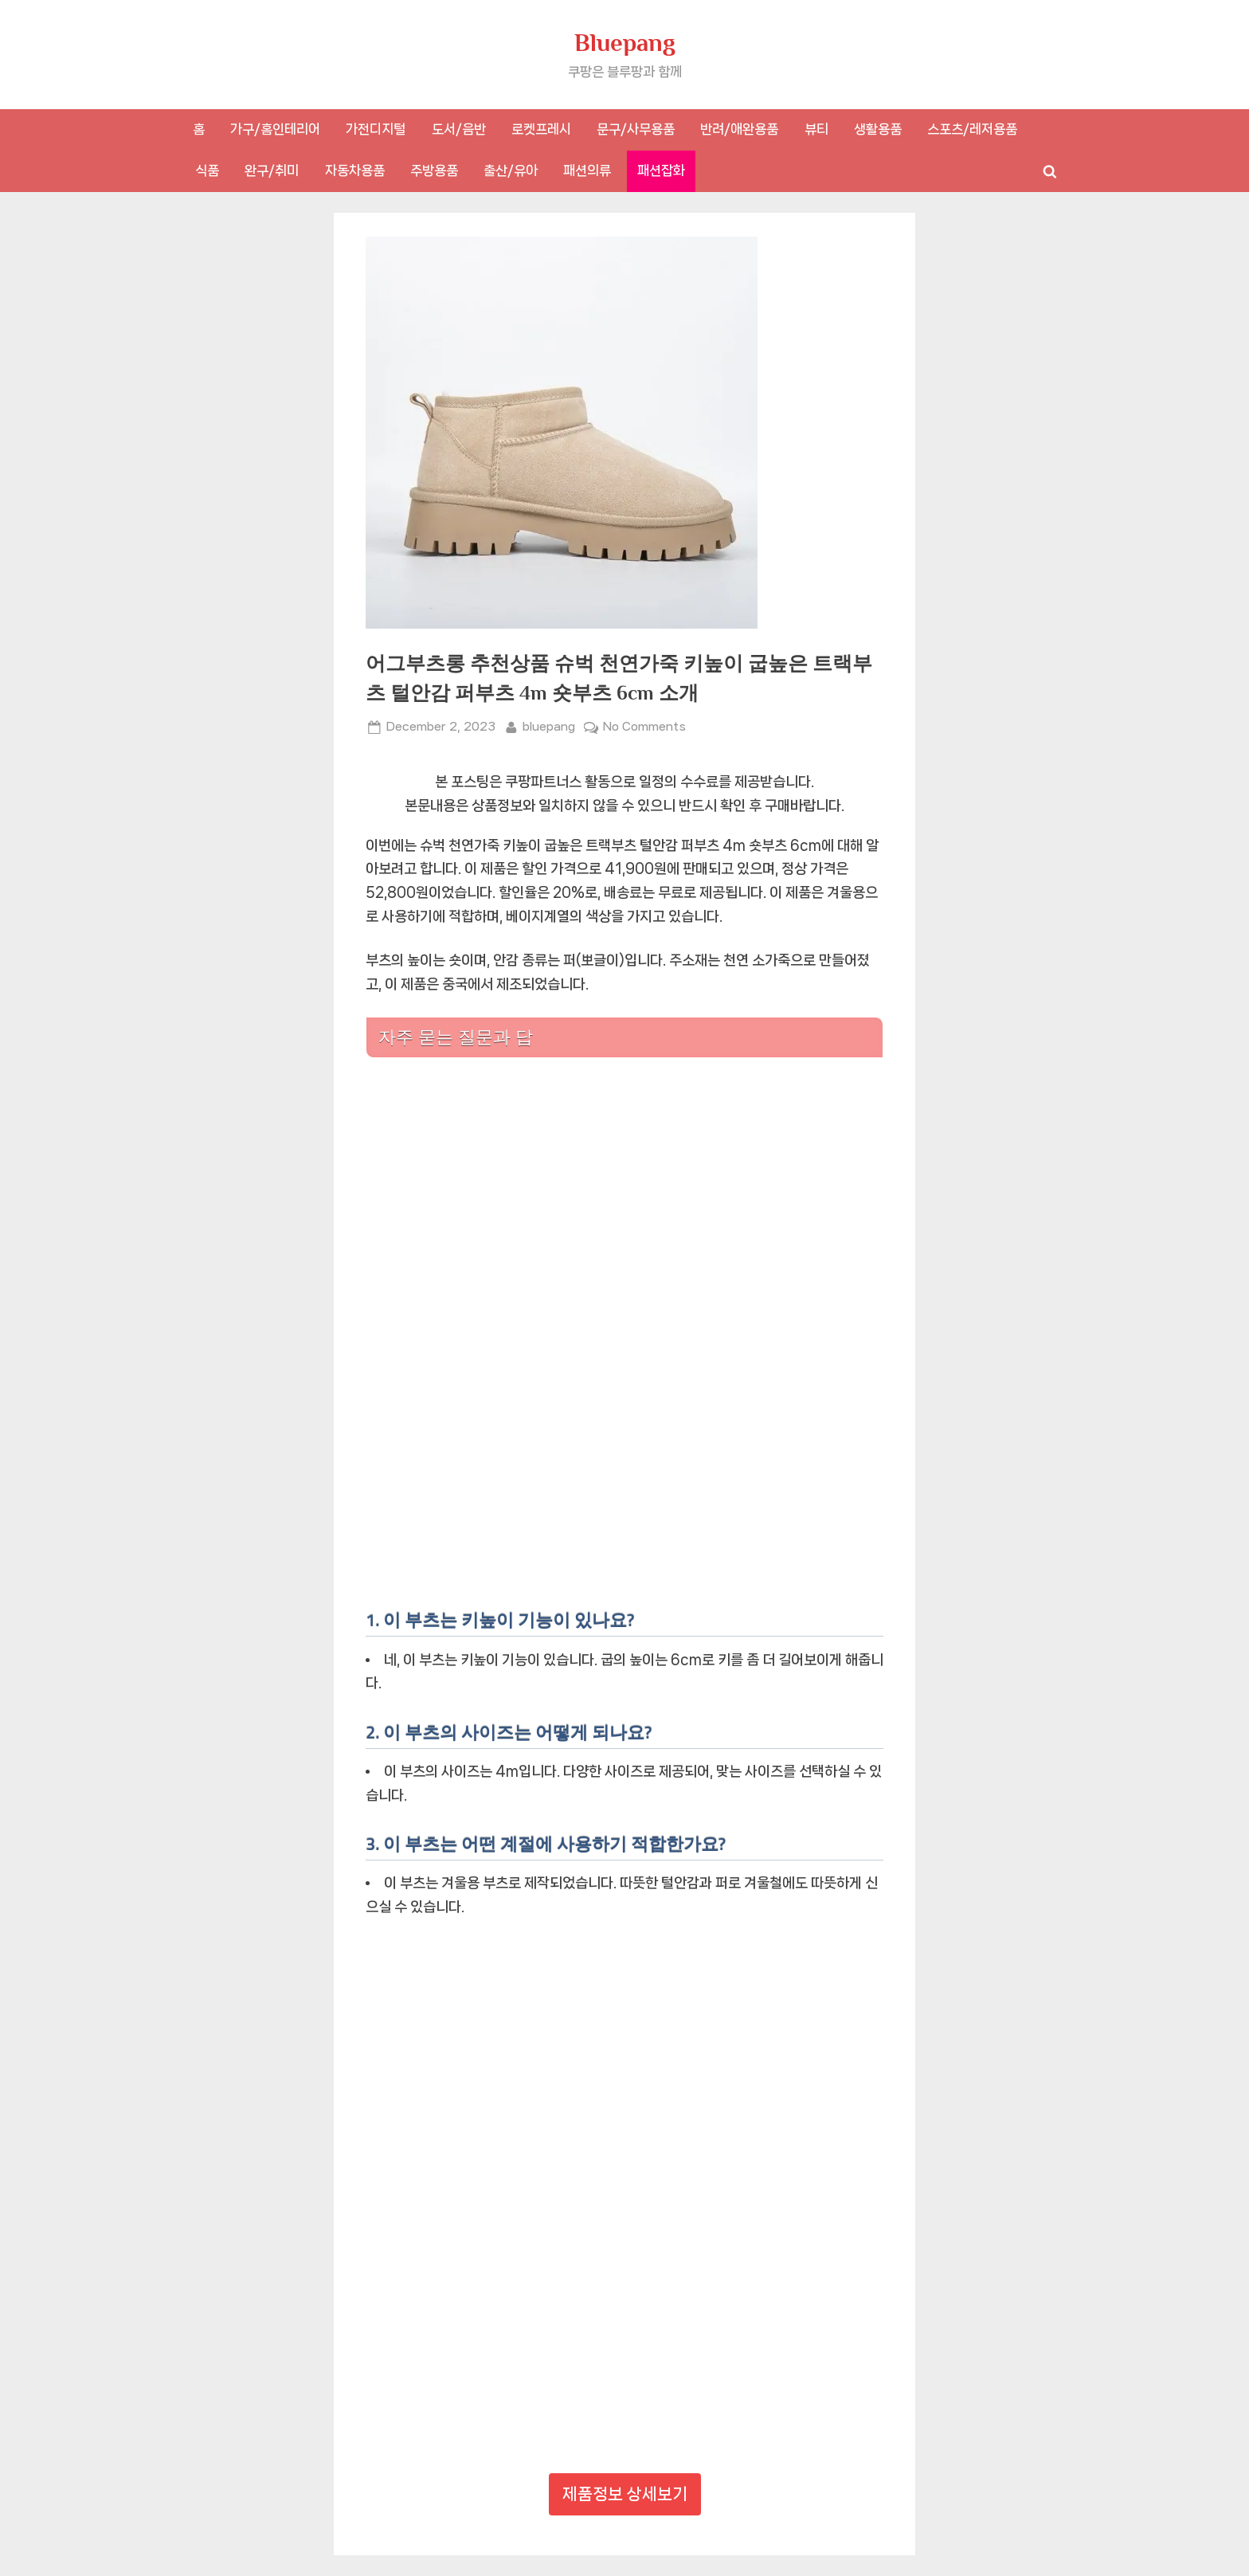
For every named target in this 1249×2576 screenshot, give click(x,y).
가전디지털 (375, 129)
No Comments (644, 727)
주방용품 (434, 170)
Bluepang (624, 43)
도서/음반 (459, 129)
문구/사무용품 (636, 129)
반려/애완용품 (739, 129)
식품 (207, 170)
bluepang (549, 725)
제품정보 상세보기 (624, 2494)
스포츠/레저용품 (972, 129)
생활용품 (878, 129)
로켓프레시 (541, 129)
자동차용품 (355, 170)
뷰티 (816, 129)
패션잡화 (661, 170)
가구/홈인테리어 (275, 129)
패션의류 (587, 170)
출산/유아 (511, 170)
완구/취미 (272, 170)
